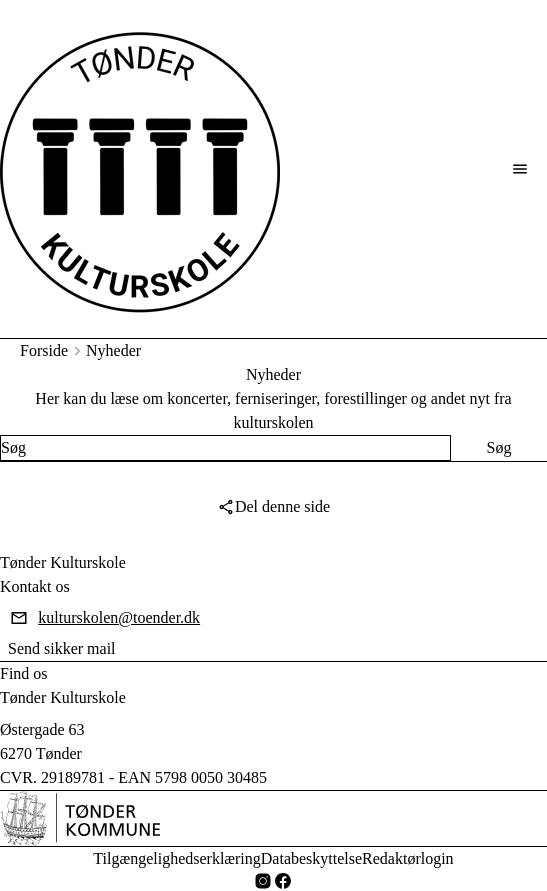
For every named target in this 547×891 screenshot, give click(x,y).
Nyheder (113, 350)
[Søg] (499, 448)
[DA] (80, 818)
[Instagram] (263, 881)
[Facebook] (283, 881)
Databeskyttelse (311, 858)
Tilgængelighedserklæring (176, 858)
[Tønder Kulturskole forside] (140, 169)
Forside (44, 350)
